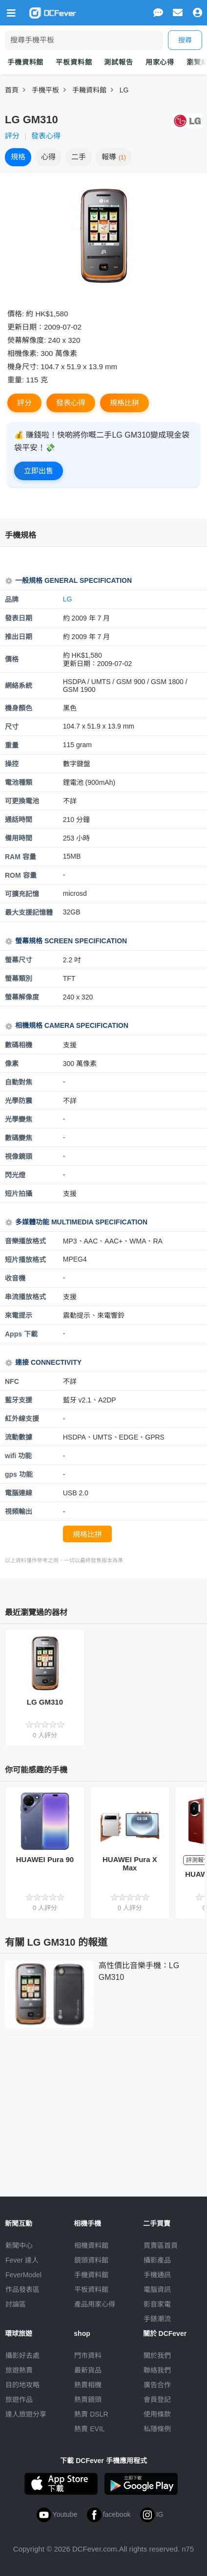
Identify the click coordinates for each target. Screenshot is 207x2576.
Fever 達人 (22, 2260)
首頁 (12, 90)
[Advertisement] (103, 2114)
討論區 (15, 2304)
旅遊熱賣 (19, 2370)
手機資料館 (25, 62)
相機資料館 (91, 2245)
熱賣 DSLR (91, 2414)
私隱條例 (157, 2429)
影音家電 (157, 2304)
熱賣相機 (88, 2385)
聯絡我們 (157, 2370)
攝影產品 (157, 2260)
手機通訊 (157, 2275)
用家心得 (159, 62)
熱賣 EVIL (89, 2429)
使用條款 (157, 2414)
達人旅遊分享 (25, 2414)
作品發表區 (22, 2289)
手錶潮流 (157, 2319)
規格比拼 (124, 403)
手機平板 (45, 90)
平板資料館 (74, 62)
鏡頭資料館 (91, 2260)
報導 (114, 157)
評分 (12, 136)
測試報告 (118, 62)
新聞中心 (19, 2245)
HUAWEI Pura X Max (130, 1863)
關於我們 (157, 2355)
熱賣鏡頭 (88, 2399)
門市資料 (88, 2355)
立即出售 (38, 470)
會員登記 (157, 2399)
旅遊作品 (19, 2399)
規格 (18, 157)
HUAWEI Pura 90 (45, 1859)
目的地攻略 (22, 2385)
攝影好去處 (22, 2355)
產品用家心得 (94, 2304)
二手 (78, 157)
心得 (48, 157)
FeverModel (23, 2275)
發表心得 (46, 136)
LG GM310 (45, 1702)
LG (124, 90)
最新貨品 (88, 2370)
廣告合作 (157, 2385)
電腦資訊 (157, 2289)
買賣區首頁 (161, 2245)
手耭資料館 (89, 90)
